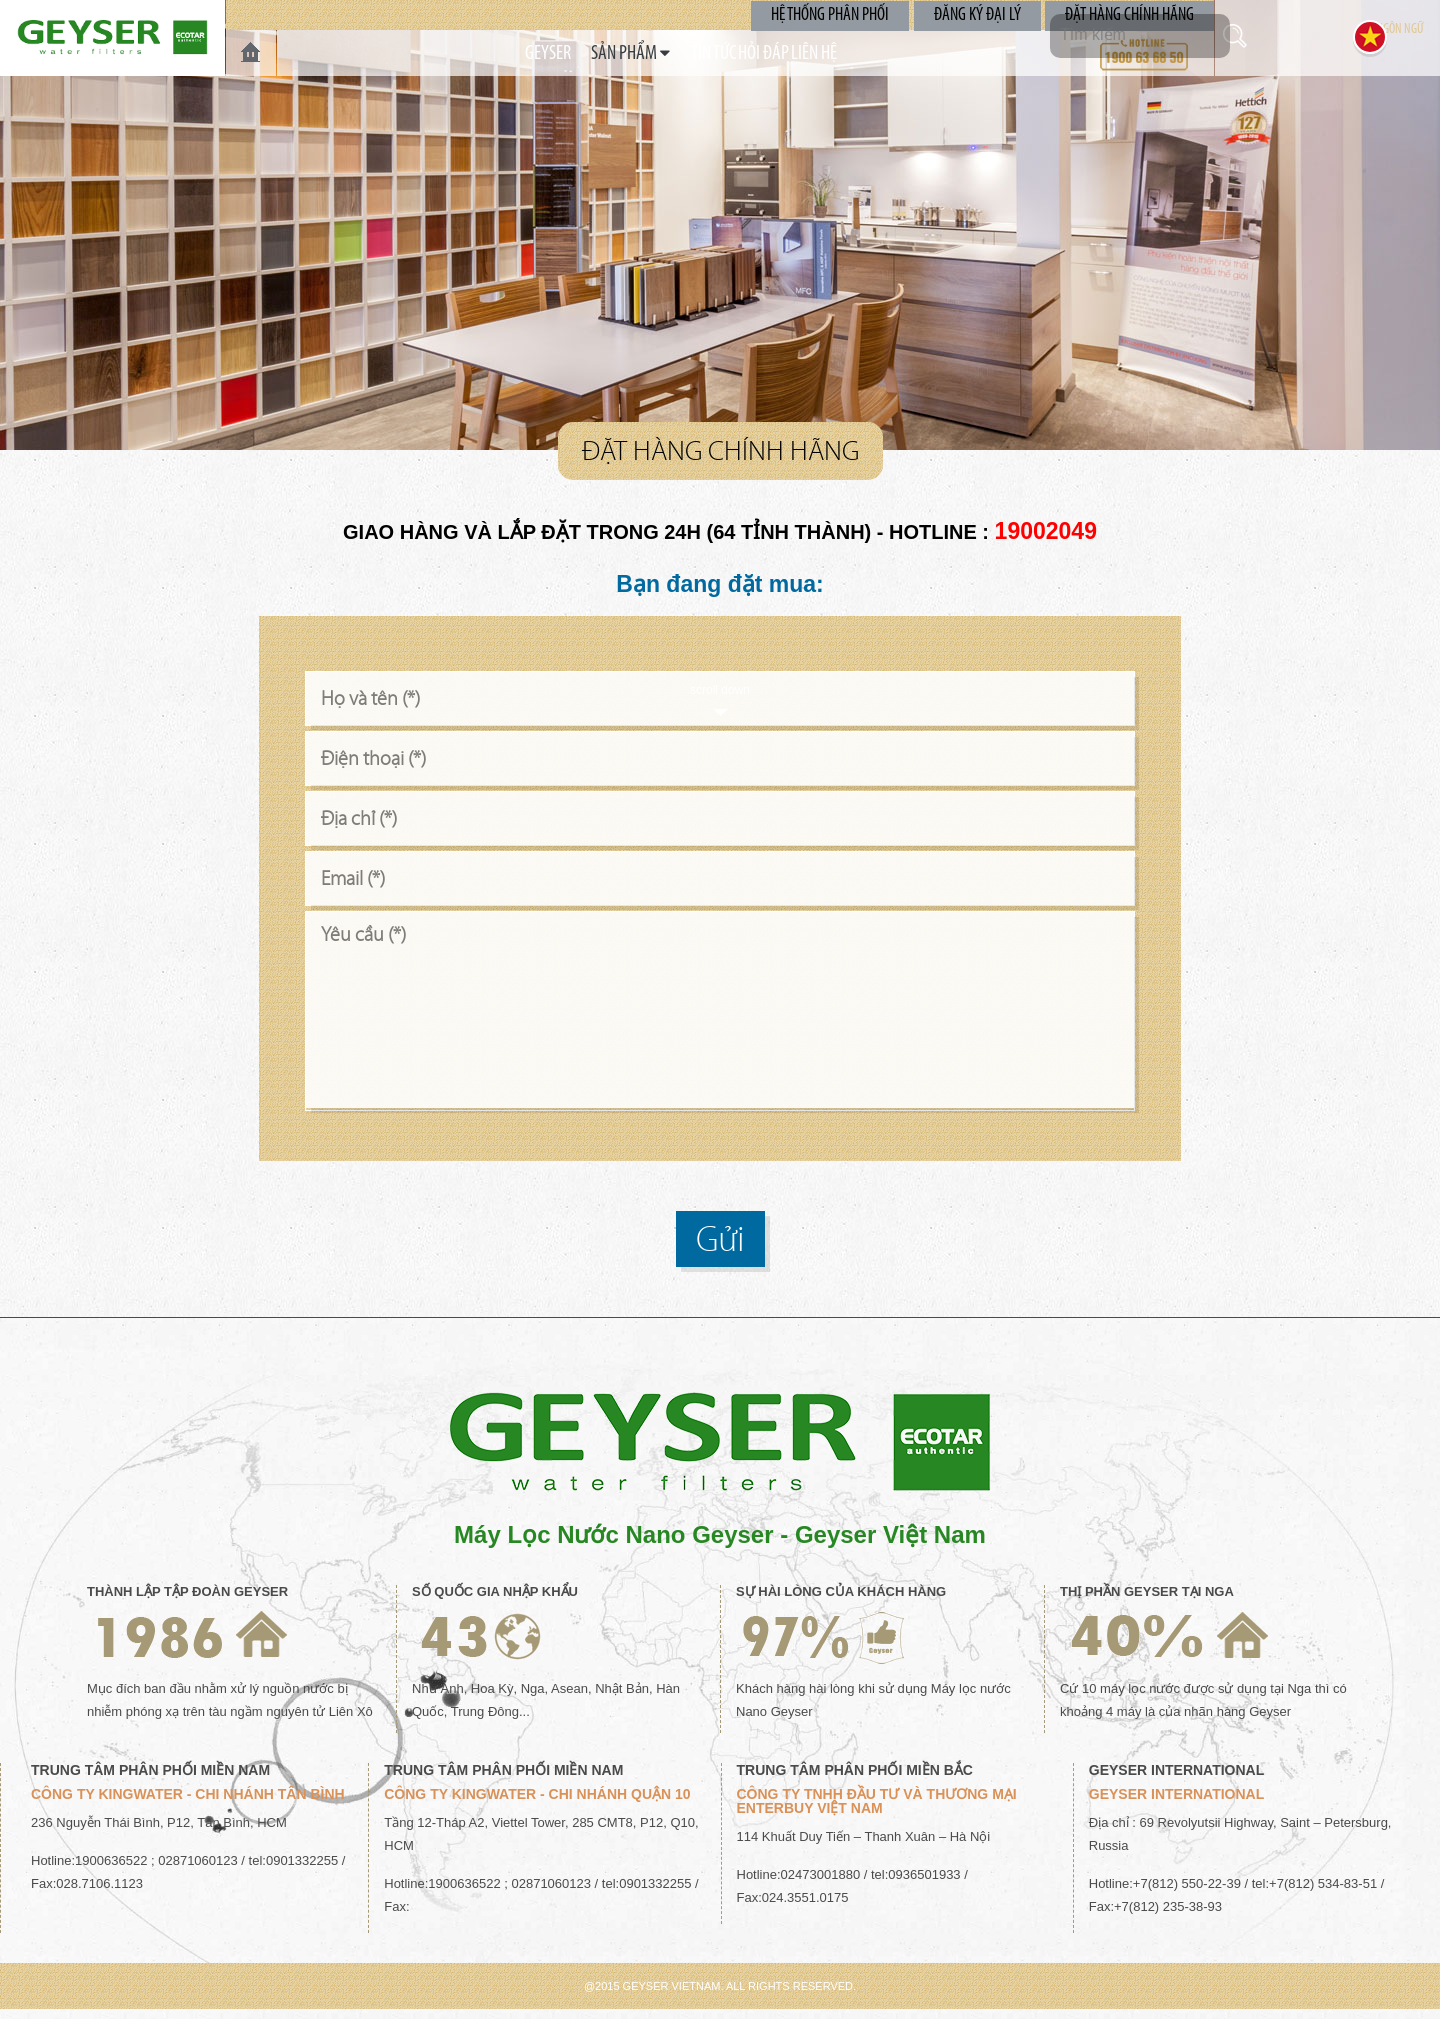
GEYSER (494, 54)
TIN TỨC (695, 54)
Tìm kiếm (1255, 36)
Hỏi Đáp (781, 54)
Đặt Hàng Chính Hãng (1131, 14)
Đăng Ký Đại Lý (983, 14)
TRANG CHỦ (251, 53)
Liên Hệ (868, 54)
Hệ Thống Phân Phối (840, 14)
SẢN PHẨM (589, 54)
